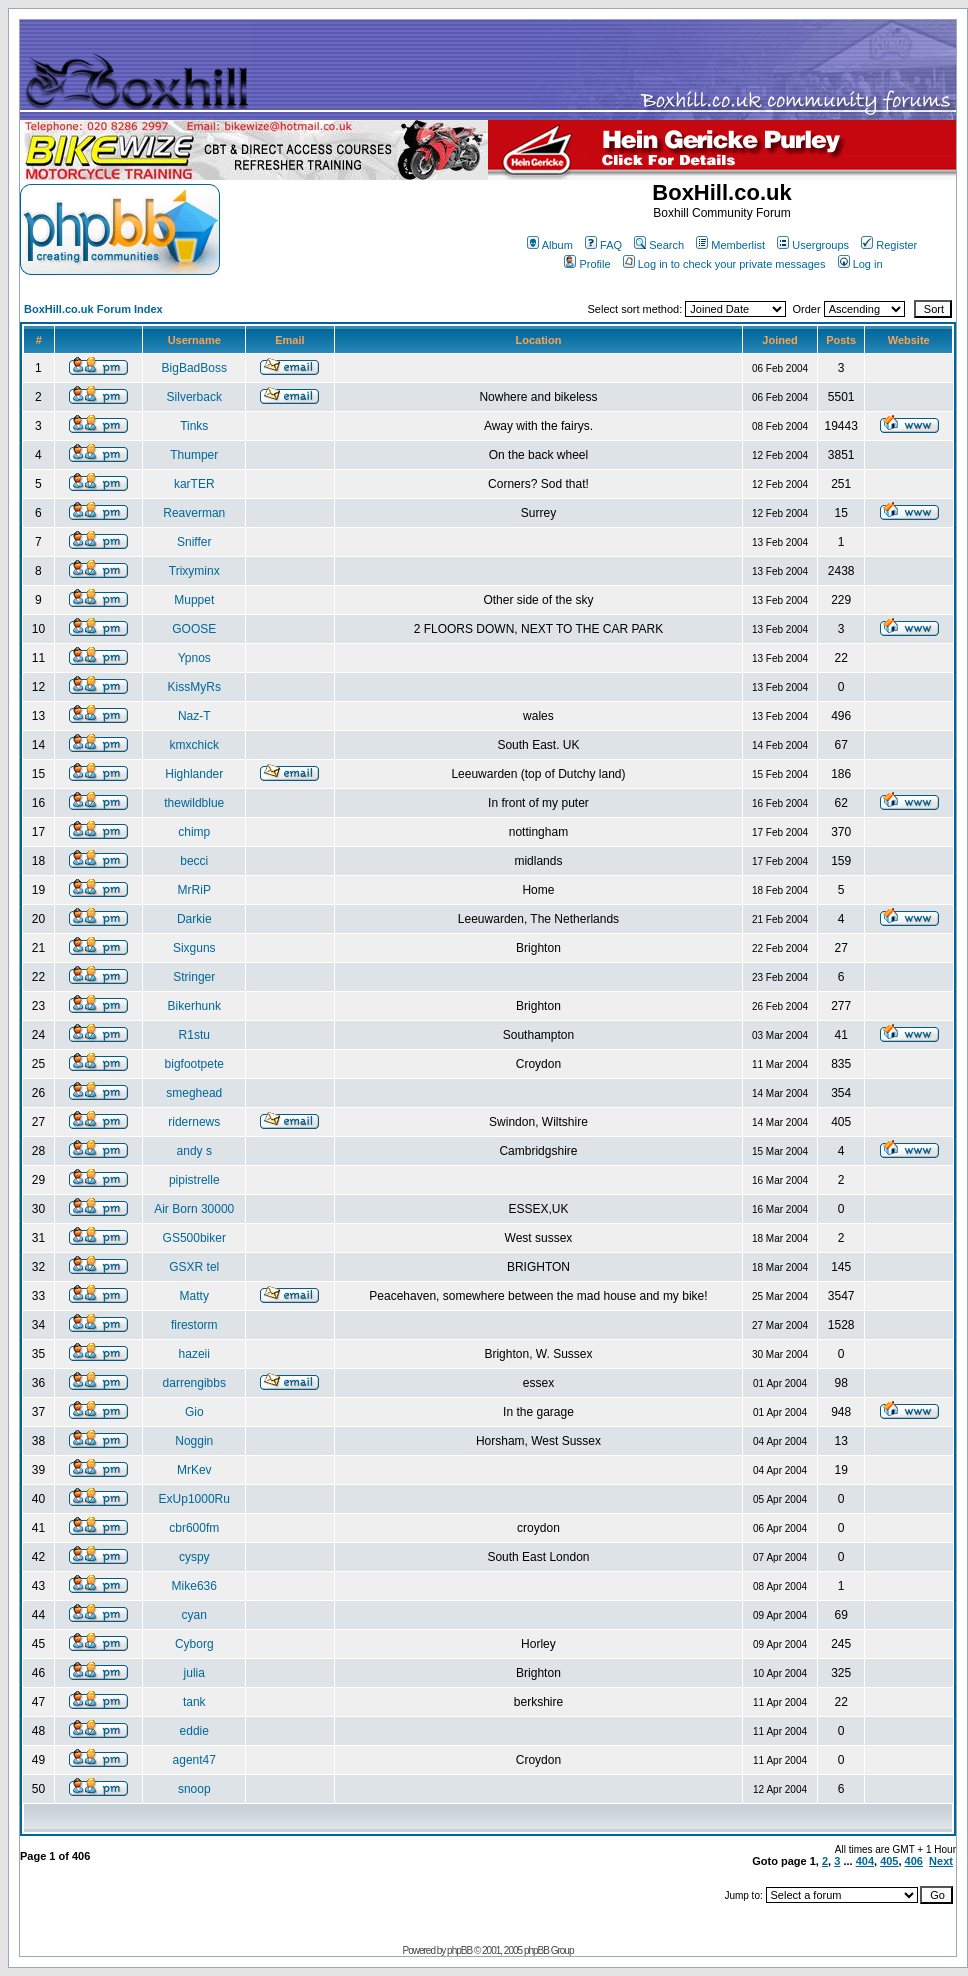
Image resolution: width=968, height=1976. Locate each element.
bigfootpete (194, 1064)
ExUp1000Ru (194, 1499)
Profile (587, 264)
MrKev (194, 1470)
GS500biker (194, 1238)
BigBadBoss (194, 368)
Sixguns (194, 948)
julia (194, 1673)
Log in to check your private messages (724, 264)
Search (659, 245)
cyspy (194, 1557)
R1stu (194, 1035)
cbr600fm (194, 1528)
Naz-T (194, 716)
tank (194, 1702)
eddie (194, 1731)
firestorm (194, 1325)
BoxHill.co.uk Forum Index (93, 309)
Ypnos (194, 658)
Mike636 (194, 1586)
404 (865, 1861)
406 (914, 1861)
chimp (194, 832)
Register (889, 245)
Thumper (194, 455)
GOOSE (194, 629)
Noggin (194, 1441)
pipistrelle (194, 1180)
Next (941, 1861)
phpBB (459, 1950)
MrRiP (194, 890)
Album (550, 245)
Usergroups (813, 245)
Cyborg (194, 1644)
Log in (860, 264)
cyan (194, 1615)
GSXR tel (194, 1267)
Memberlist (730, 245)
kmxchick (194, 745)
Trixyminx (194, 571)
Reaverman (194, 513)
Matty (194, 1296)
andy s (194, 1151)
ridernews (194, 1122)
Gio (194, 1412)
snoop (194, 1789)
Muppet (194, 600)
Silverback (194, 397)
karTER (194, 484)
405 (889, 1861)
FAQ (603, 245)
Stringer (194, 977)
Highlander (194, 774)
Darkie (194, 919)
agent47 (194, 1760)
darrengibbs (194, 1383)
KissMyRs (194, 687)
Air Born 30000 (194, 1209)
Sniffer (194, 542)
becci (194, 861)
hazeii (194, 1354)
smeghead (194, 1093)
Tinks (194, 426)
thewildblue (194, 803)
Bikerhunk (194, 1006)
